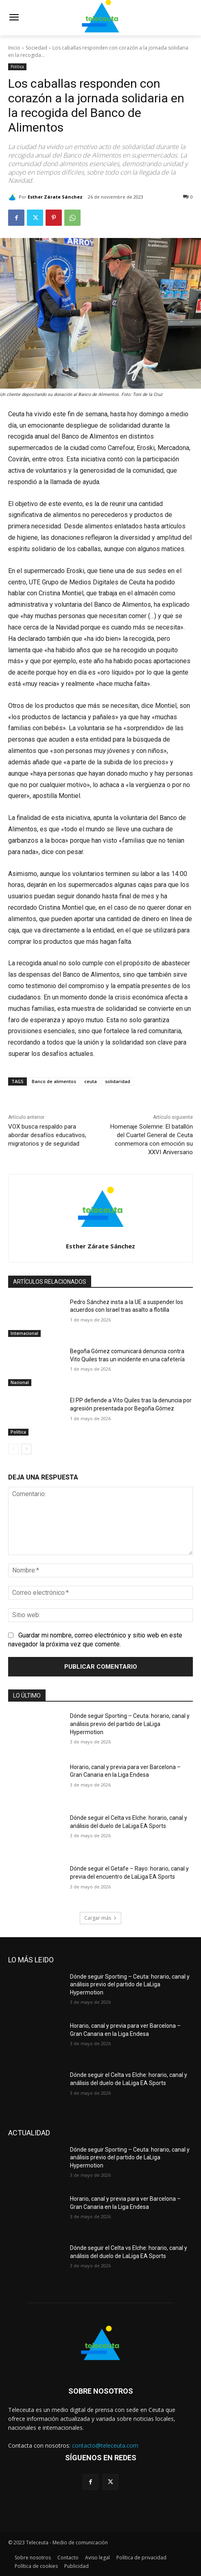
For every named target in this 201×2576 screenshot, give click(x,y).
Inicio (14, 47)
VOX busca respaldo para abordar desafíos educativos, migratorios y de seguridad (47, 1135)
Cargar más (100, 1917)
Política (17, 66)
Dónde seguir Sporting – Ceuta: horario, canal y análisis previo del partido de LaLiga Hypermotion (130, 1724)
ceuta (90, 1081)
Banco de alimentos (54, 1081)
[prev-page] (13, 1449)
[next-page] (26, 1449)
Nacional (20, 1382)
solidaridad (117, 1081)
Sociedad (36, 47)
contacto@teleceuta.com (105, 2445)
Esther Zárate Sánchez (55, 197)
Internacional (24, 1333)
